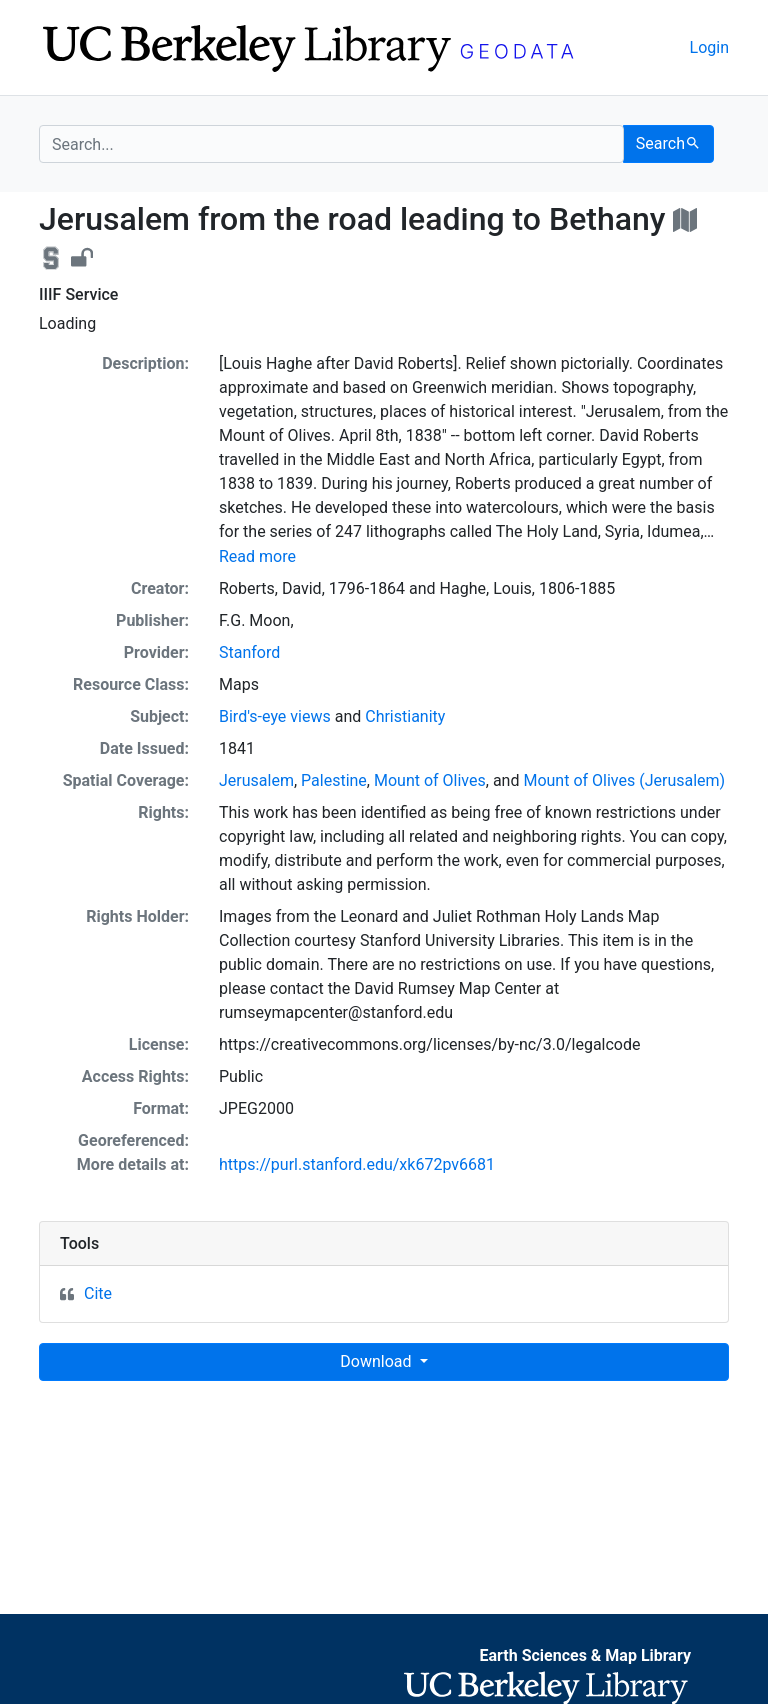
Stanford (249, 652)
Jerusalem (256, 780)
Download (377, 1361)
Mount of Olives (430, 780)
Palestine (334, 780)
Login (709, 47)
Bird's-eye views (275, 716)
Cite (98, 1293)
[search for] (331, 144)
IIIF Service (78, 294)
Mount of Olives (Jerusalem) (624, 780)
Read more (257, 556)
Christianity (405, 716)
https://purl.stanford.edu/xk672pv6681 (357, 1164)
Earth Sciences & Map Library (585, 1655)
